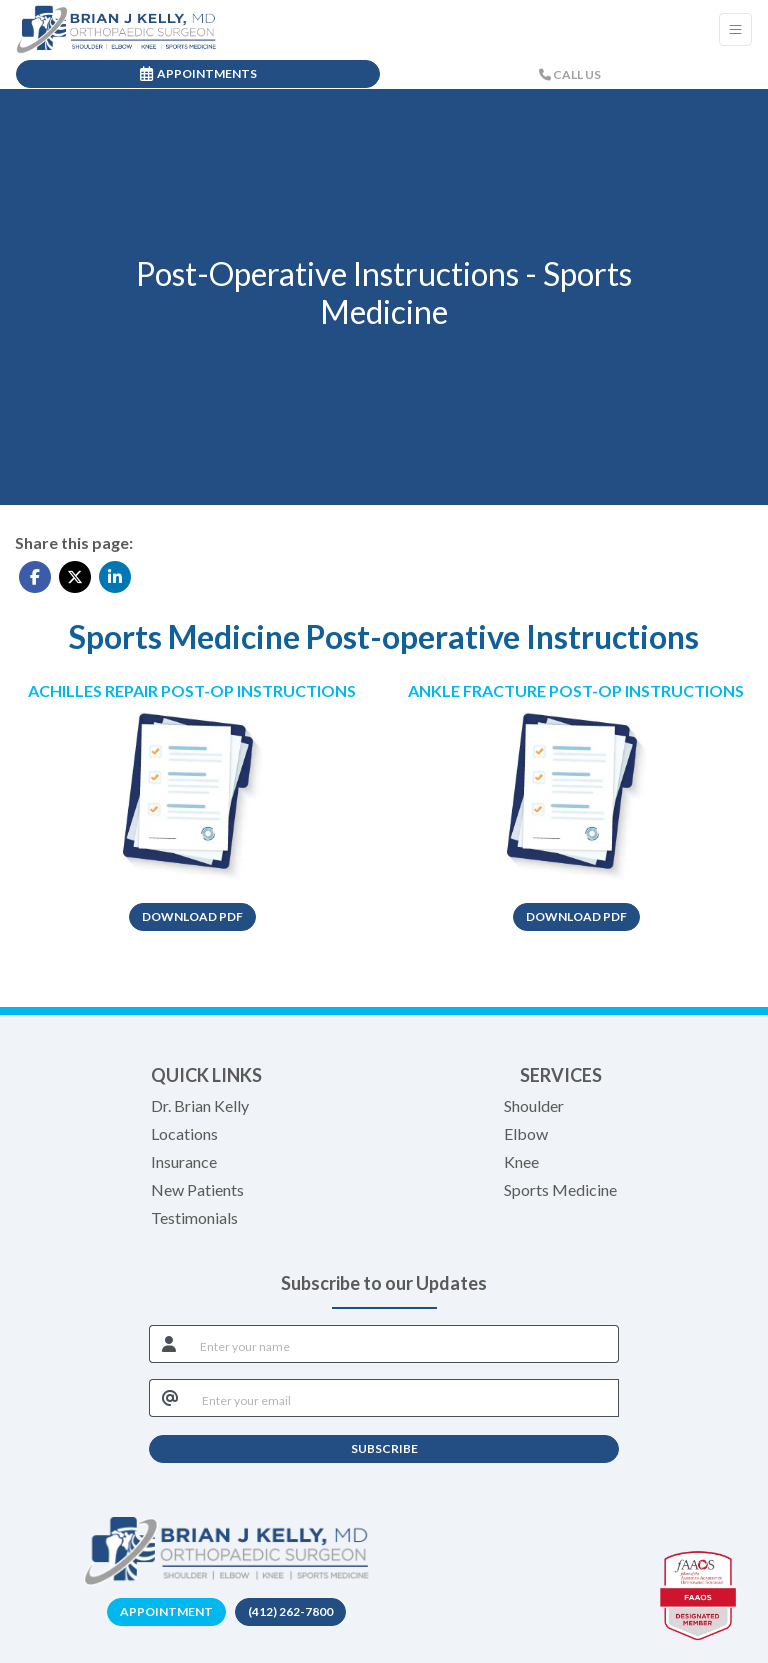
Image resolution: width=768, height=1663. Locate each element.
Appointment (166, 1611)
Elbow (526, 1133)
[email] (404, 1398)
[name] (403, 1344)
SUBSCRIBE (384, 1448)
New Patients (197, 1189)
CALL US (570, 74)
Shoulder (534, 1105)
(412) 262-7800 (290, 1611)
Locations (184, 1133)
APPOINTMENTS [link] (198, 73)
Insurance (184, 1161)
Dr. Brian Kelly (200, 1105)
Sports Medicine (560, 1189)
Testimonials (194, 1217)
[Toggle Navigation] (735, 29)
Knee (521, 1161)
